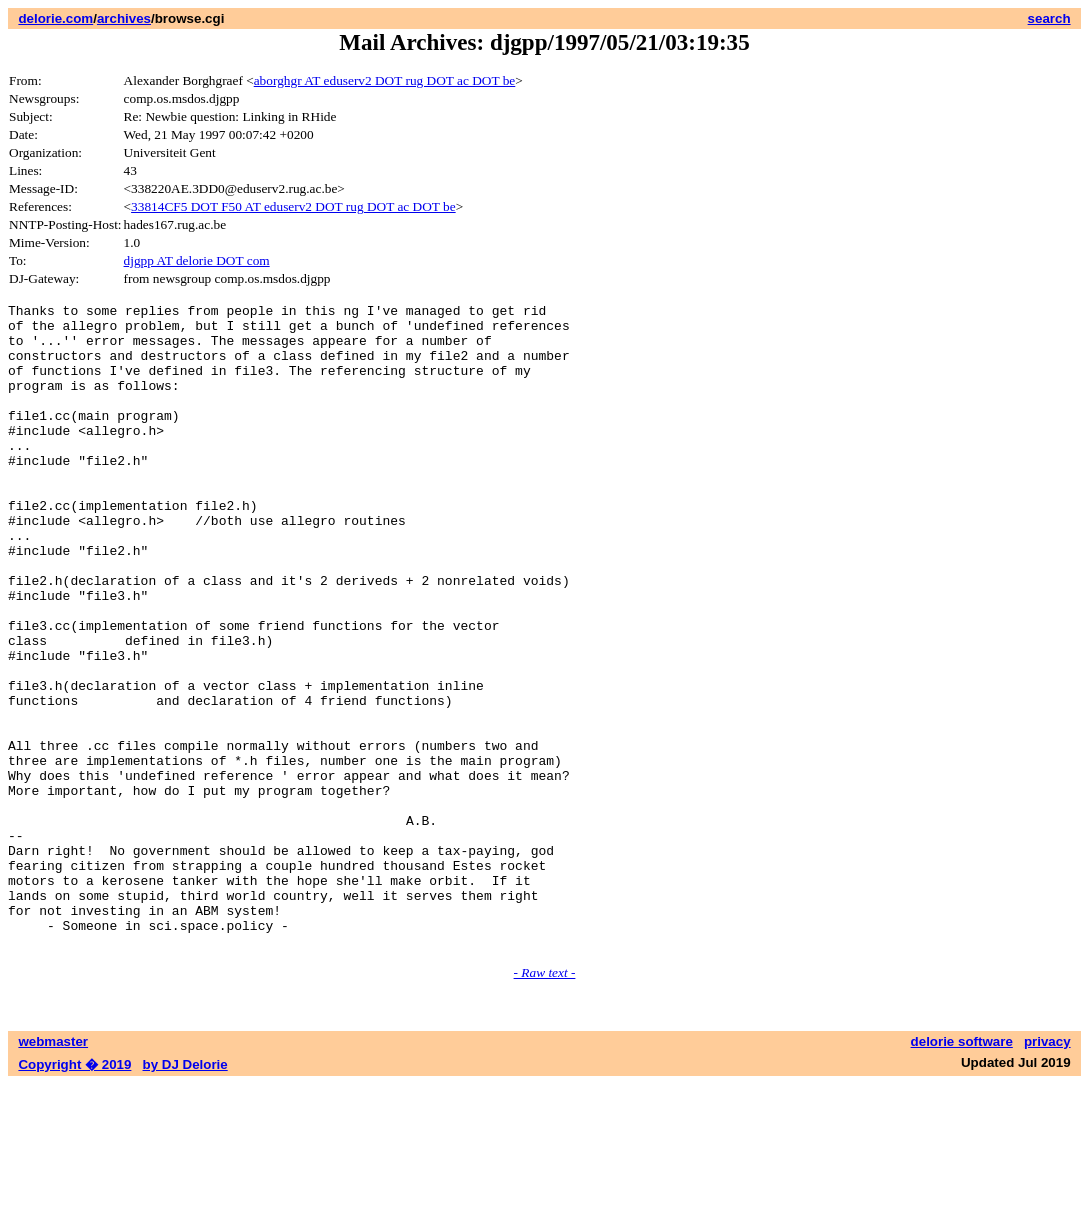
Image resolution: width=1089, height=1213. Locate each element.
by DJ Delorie (185, 1193)
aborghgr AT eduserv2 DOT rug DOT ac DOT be (385, 80)
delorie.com (55, 18)
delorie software (962, 1170)
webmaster (53, 1170)
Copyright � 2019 (74, 1193)
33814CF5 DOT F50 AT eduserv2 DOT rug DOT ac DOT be (293, 206)
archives (124, 18)
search (1049, 18)
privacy (1047, 1170)
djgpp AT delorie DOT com (197, 260)
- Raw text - (545, 1101)
